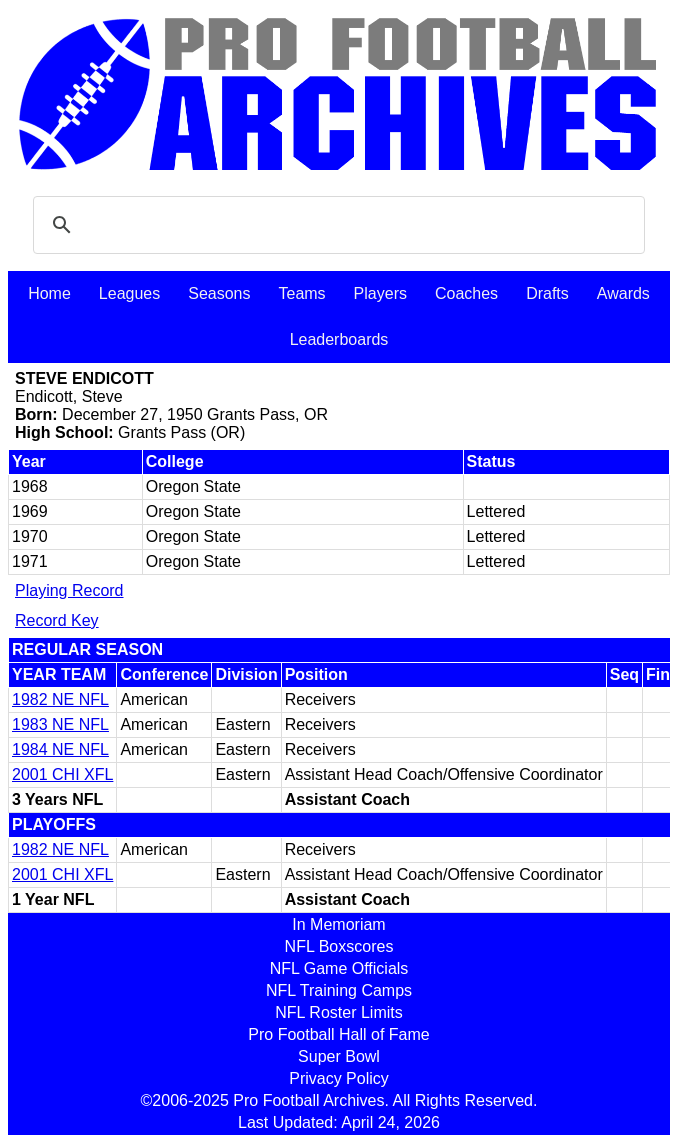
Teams (301, 293)
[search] (336, 225)
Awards (623, 293)
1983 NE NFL (60, 724)
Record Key (57, 620)
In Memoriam (338, 924)
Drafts (547, 293)
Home (49, 293)
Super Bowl (339, 1056)
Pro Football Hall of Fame (338, 1034)
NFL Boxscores (339, 946)
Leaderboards (339, 339)
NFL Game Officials (339, 968)
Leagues (129, 293)
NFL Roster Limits (338, 1012)
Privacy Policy (339, 1078)
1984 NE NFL (60, 749)
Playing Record (69, 590)
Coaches (466, 293)
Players (380, 293)
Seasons (219, 293)
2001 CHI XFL (62, 774)
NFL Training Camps (339, 990)
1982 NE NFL (60, 699)
